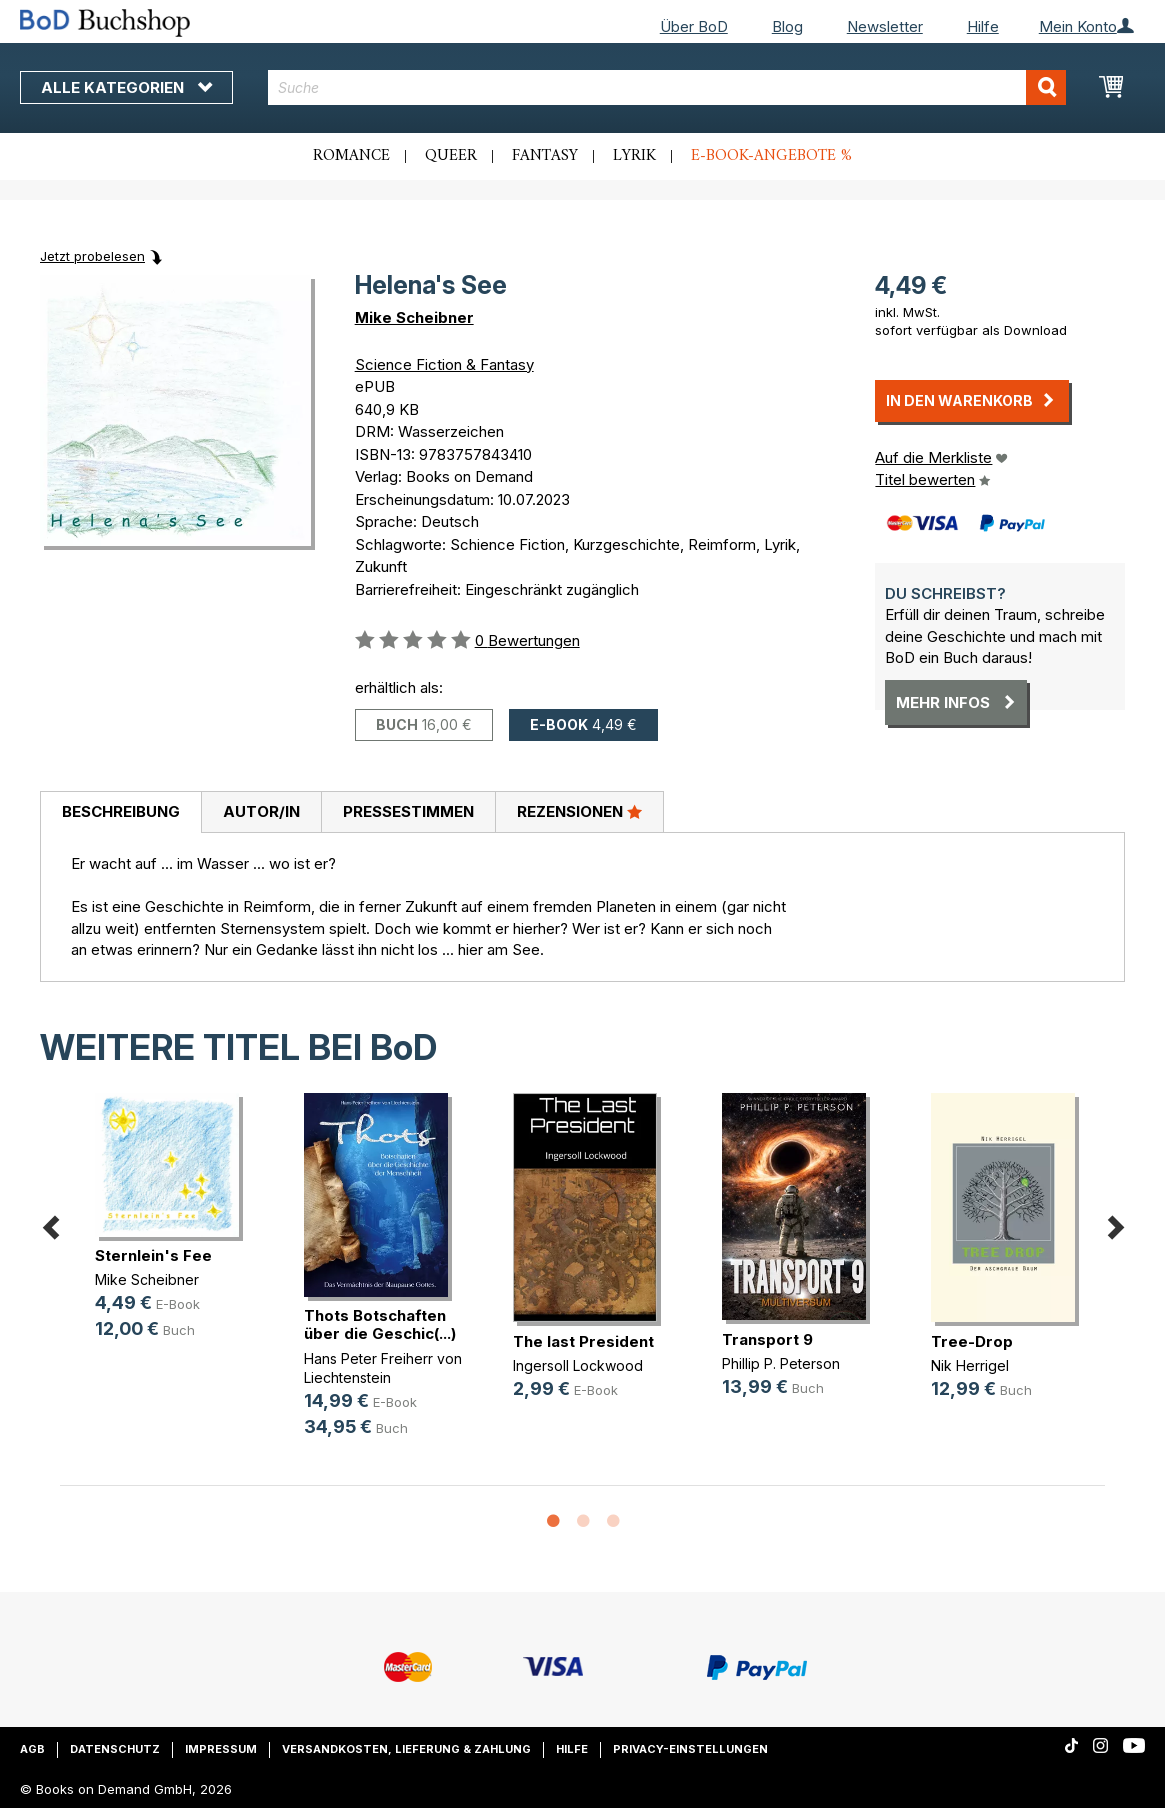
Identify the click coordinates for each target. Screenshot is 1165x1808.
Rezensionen (579, 811)
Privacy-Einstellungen (690, 1749)
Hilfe (983, 26)
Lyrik (634, 156)
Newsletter (885, 26)
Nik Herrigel (970, 1365)
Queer (451, 156)
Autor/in (261, 811)
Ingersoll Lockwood (578, 1365)
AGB (32, 1749)
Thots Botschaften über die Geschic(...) (380, 1324)
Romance (351, 156)
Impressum (221, 1749)
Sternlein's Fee (153, 1255)
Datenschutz (115, 1749)
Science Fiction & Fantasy (444, 364)
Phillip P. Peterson (781, 1363)
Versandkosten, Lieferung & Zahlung (406, 1749)
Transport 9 (767, 1339)
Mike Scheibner (414, 317)
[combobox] (667, 87)
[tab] (120, 813)
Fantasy (545, 156)
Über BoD (694, 26)
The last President (583, 1341)
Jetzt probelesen (92, 256)
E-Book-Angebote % (771, 156)
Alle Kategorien (126, 87)
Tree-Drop (972, 1341)
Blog (787, 26)
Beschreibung (121, 811)
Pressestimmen (408, 811)
